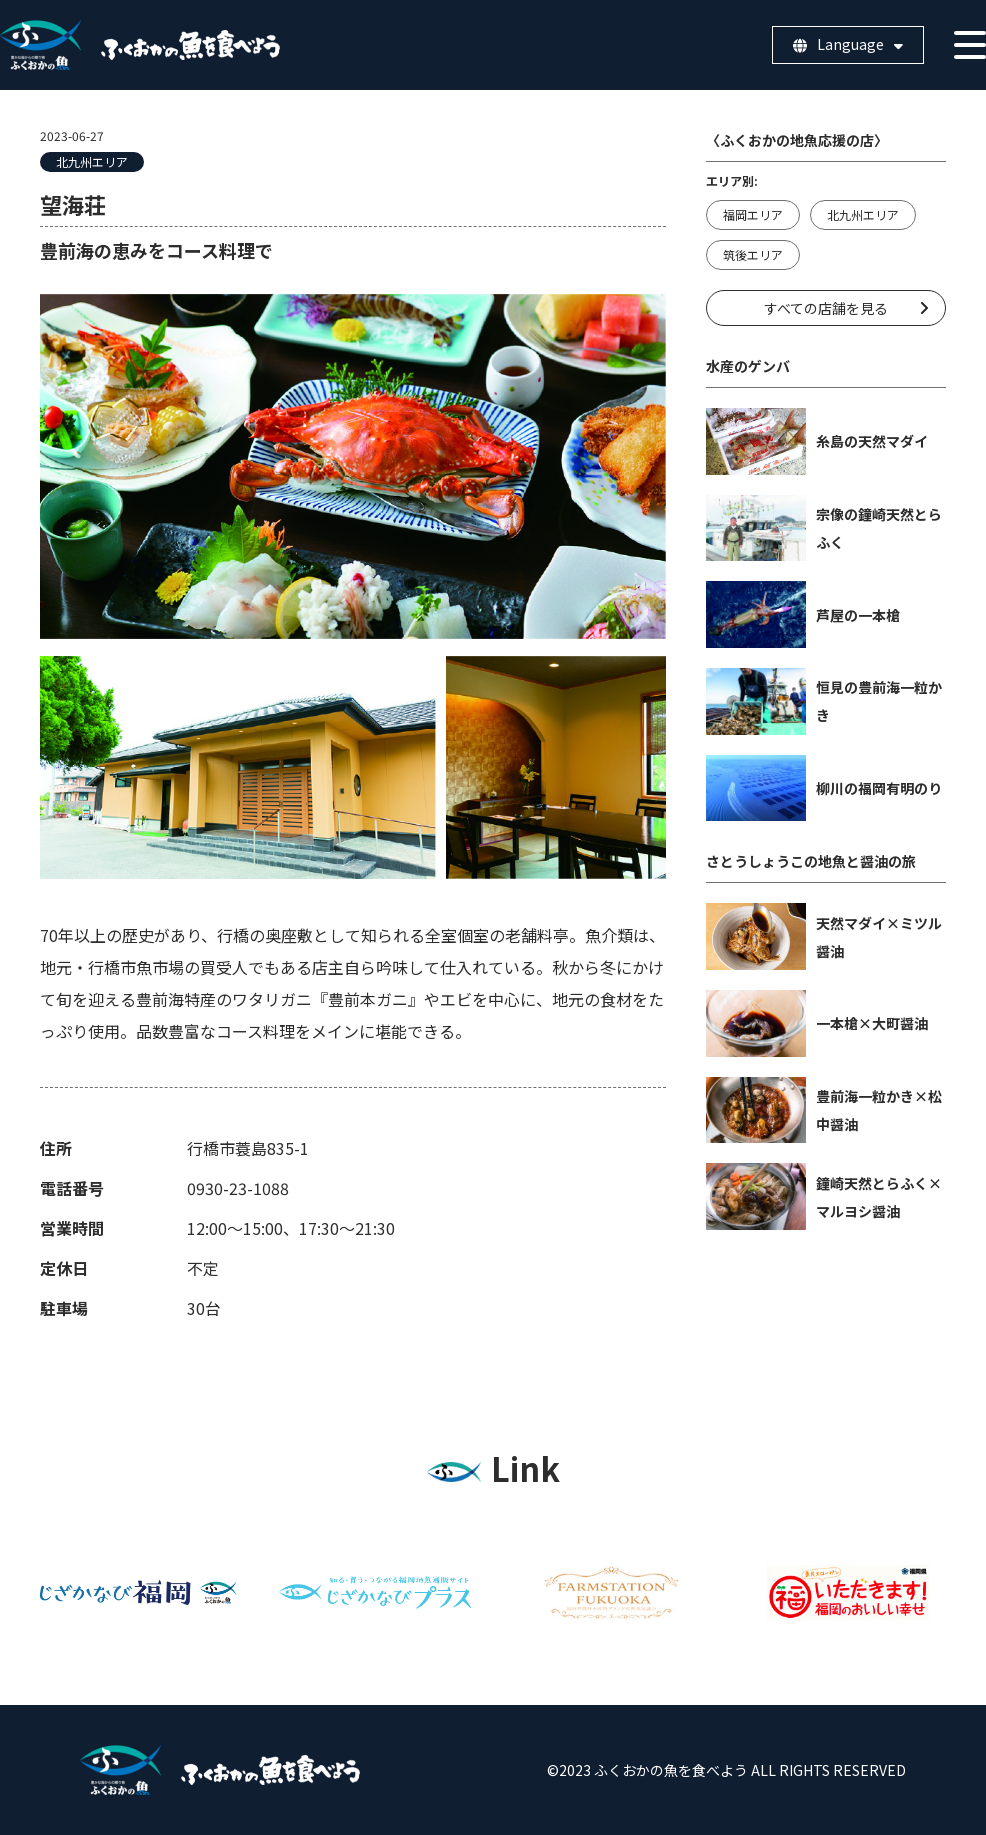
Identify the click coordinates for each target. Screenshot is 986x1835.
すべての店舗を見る (826, 308)
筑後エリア (753, 254)
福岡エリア (753, 214)
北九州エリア (92, 161)
